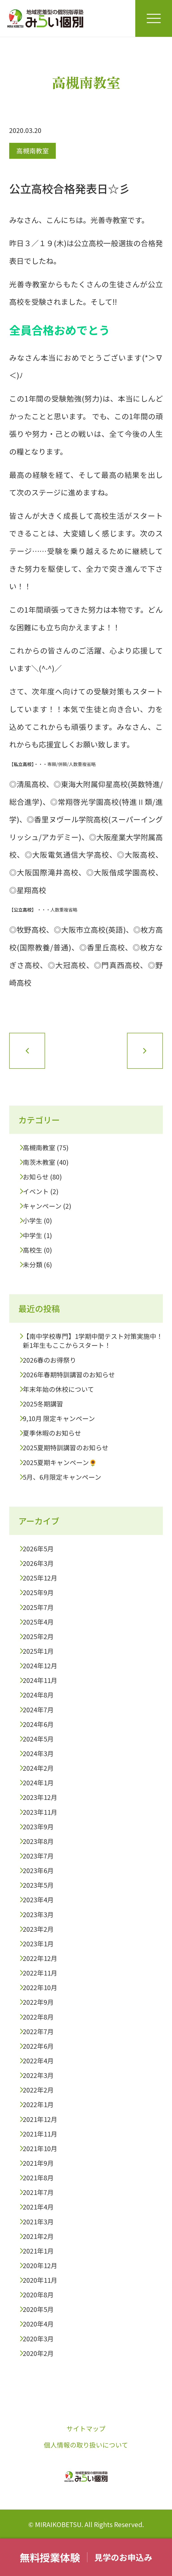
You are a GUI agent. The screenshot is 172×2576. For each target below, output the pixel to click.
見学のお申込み (123, 2557)
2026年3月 (38, 1563)
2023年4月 (38, 1899)
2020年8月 (38, 2294)
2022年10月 (40, 1987)
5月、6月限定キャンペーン (62, 1476)
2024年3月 (38, 1753)
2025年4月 (38, 1621)
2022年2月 (38, 2089)
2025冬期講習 (43, 1403)
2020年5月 (38, 2309)
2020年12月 (40, 2265)
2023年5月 (38, 1885)
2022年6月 (38, 2046)
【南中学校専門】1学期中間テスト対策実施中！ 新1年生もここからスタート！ (93, 1340)
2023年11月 (40, 1812)
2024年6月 (38, 1724)
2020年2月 (38, 2353)
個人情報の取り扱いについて (86, 2445)
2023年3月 (38, 1914)
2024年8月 (38, 1694)
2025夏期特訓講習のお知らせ (65, 1447)
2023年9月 (38, 1826)
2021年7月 (38, 2192)
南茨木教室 (39, 1162)
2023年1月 (38, 1943)
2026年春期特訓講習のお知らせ (69, 1374)
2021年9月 (38, 2163)
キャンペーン (42, 1205)
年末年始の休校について (58, 1389)
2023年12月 (40, 1797)
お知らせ (36, 1176)
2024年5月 (38, 1738)
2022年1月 (38, 2104)
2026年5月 (38, 1548)
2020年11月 (40, 2280)
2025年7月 (38, 1607)
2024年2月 (38, 1768)
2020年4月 (38, 2323)
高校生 (32, 1249)
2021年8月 (38, 2177)
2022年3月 (38, 2075)
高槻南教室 (32, 150)
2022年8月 (38, 2016)
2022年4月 (38, 2060)
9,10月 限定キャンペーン (59, 1418)
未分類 (32, 1264)
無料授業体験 (50, 2557)
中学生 (32, 1235)
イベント (36, 1191)
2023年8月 (38, 1841)
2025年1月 (38, 1651)
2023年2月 (38, 1929)
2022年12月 (40, 1958)
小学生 (32, 1220)
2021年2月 (38, 2236)
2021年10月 (40, 2148)
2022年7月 (38, 2031)
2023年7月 (38, 1855)
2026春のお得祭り (49, 1359)
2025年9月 (38, 1592)
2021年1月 (38, 2250)
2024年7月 (38, 1709)
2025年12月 (40, 1577)
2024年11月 (40, 1680)
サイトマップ (86, 2428)
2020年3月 (38, 2338)
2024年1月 (38, 1782)
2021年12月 (40, 2119)
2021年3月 (38, 2221)
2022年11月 (40, 1972)
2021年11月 (40, 2133)
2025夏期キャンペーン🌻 (60, 1462)
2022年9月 (38, 2001)
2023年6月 (38, 1870)
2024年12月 (40, 1665)
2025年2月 (38, 1636)
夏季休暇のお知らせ (52, 1432)
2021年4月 (38, 2206)
